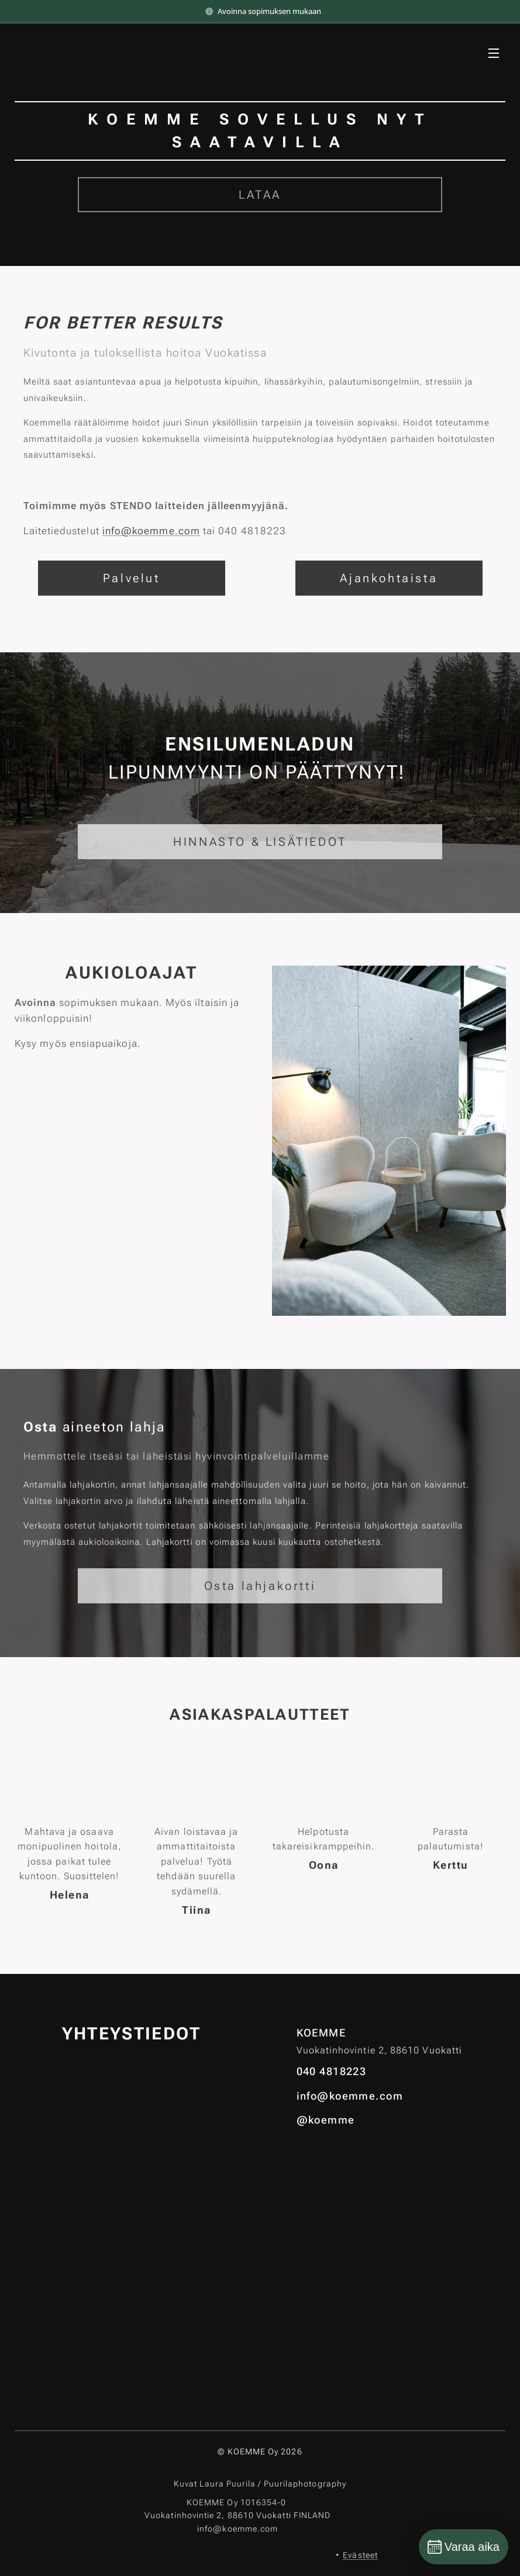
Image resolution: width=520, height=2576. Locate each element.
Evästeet (360, 2555)
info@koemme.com (151, 531)
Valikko (493, 53)
